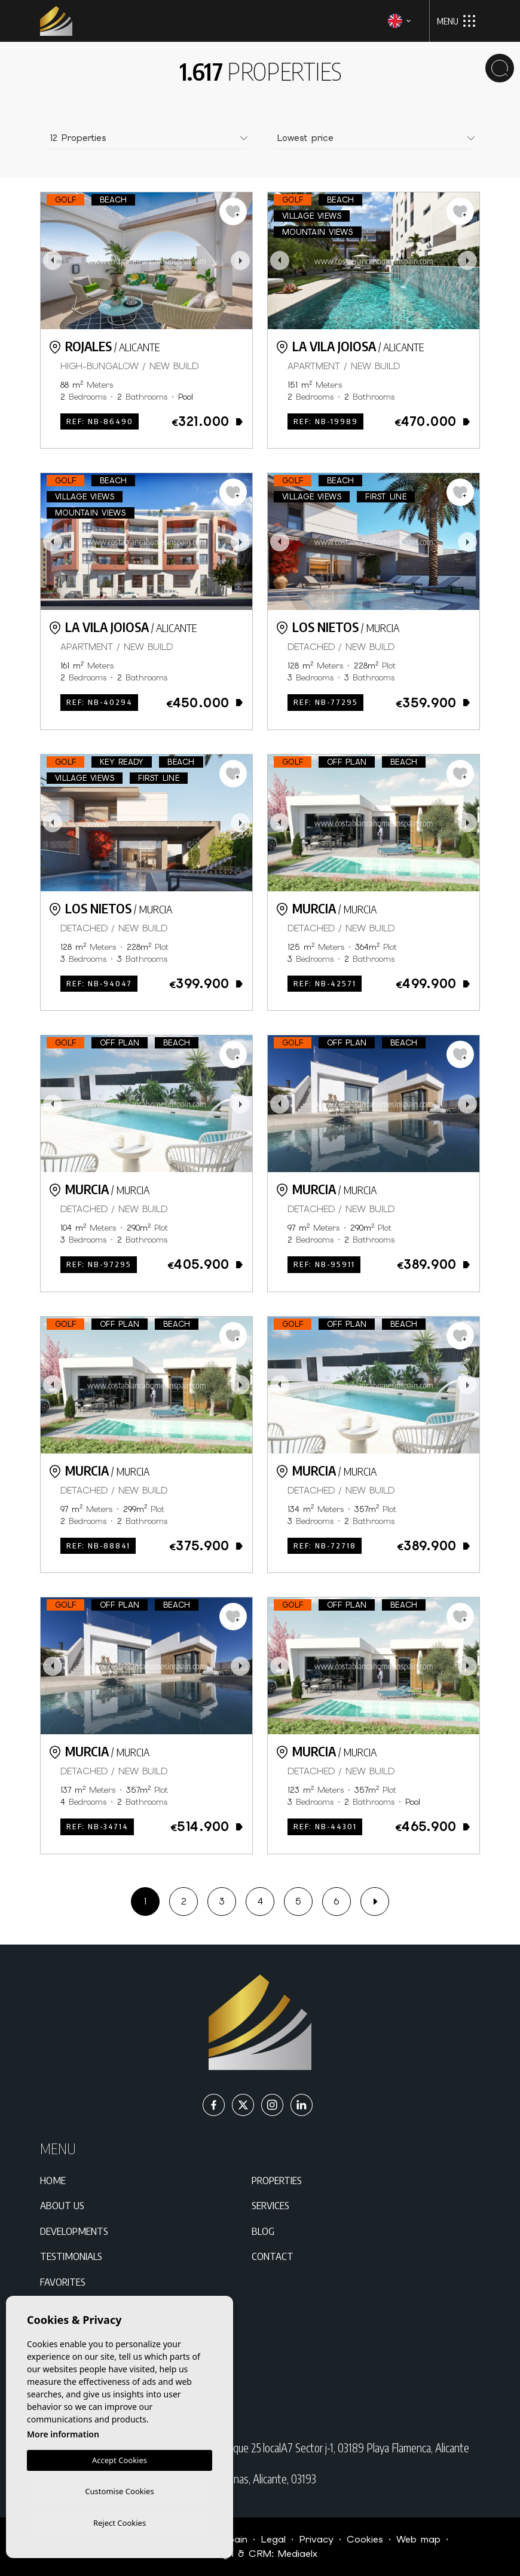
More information (63, 2431)
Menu (456, 21)
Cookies (365, 2539)
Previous (53, 260)
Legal (273, 2539)
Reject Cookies (119, 2522)
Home (53, 2179)
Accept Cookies (119, 2457)
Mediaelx (297, 2553)
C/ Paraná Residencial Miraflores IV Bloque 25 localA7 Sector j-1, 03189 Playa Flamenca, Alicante (270, 2447)
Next (240, 260)
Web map (418, 2539)
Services (270, 2205)
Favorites (62, 2281)
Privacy (316, 2539)
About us (62, 2205)
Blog (263, 2230)
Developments (74, 2230)
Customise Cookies (119, 2489)
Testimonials (71, 2255)
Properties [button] (277, 2179)
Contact (272, 2255)
